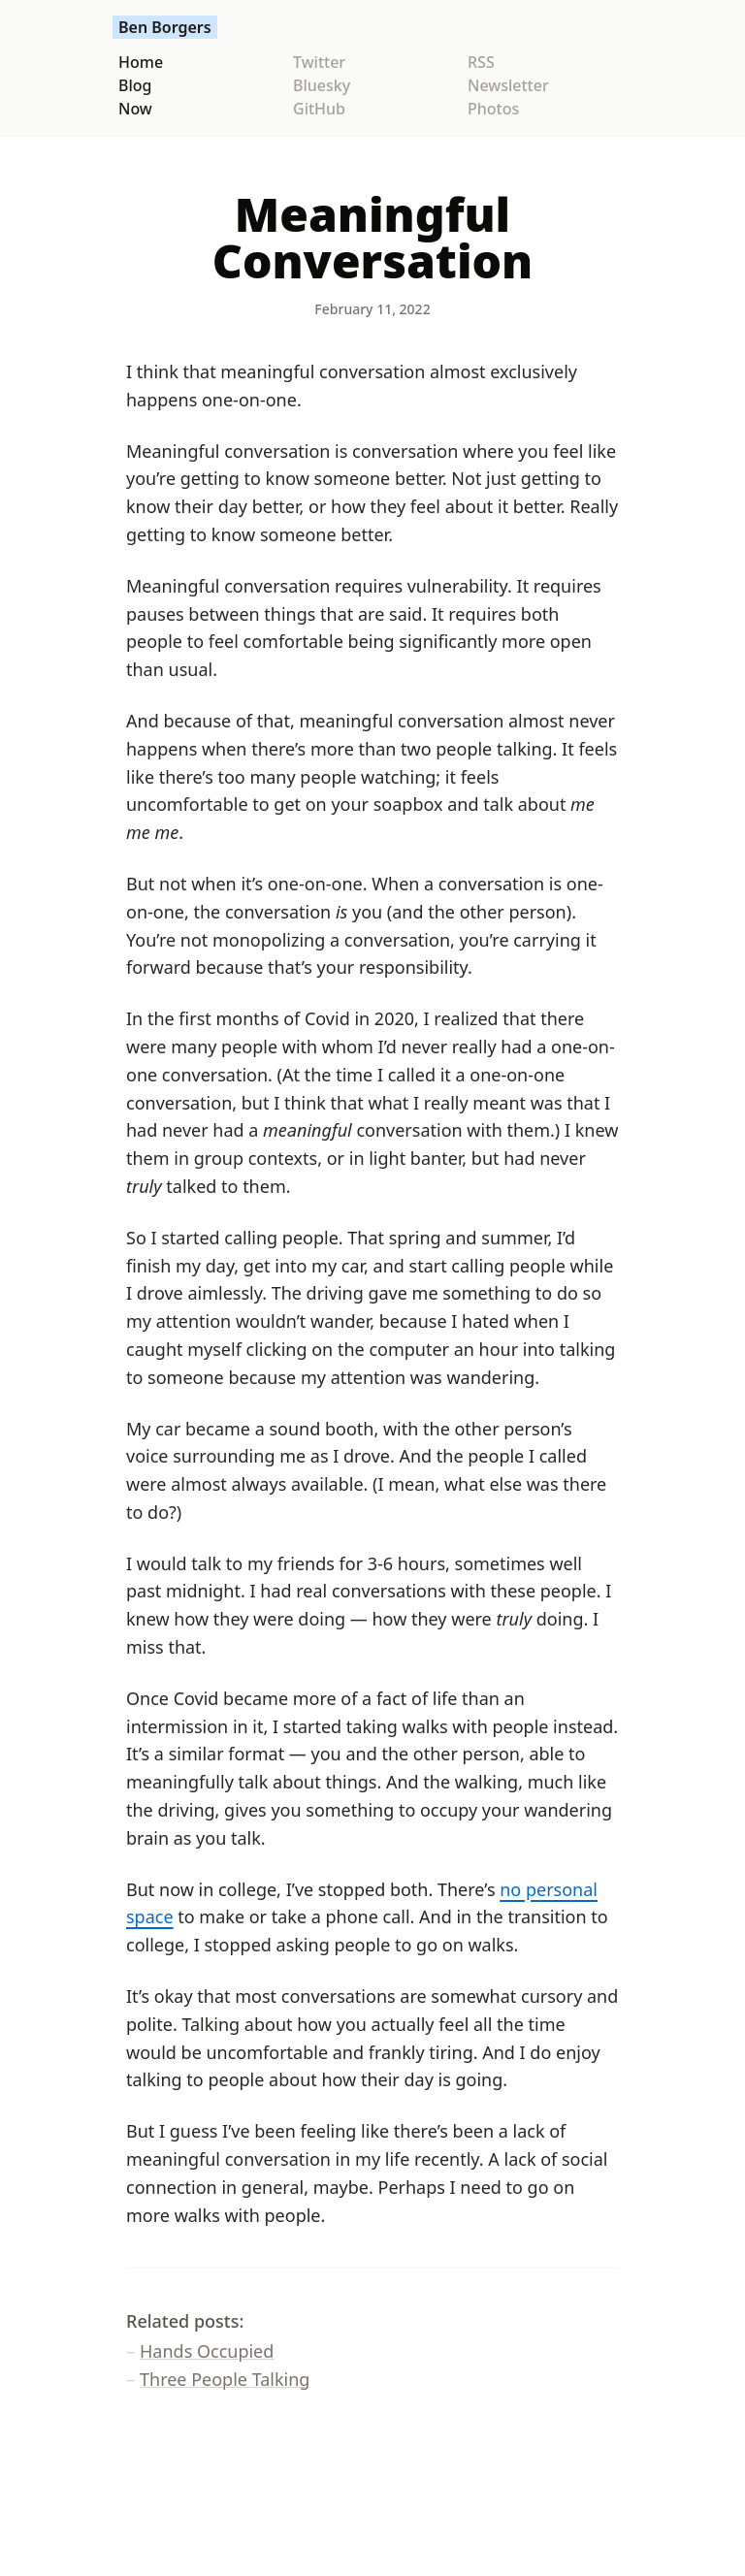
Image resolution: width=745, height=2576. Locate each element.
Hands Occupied (207, 2351)
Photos (493, 108)
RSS (481, 62)
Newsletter (508, 85)
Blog (134, 85)
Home (140, 62)
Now (135, 108)
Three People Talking (224, 2379)
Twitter (319, 62)
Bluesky (321, 85)
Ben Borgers (164, 27)
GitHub (319, 108)
